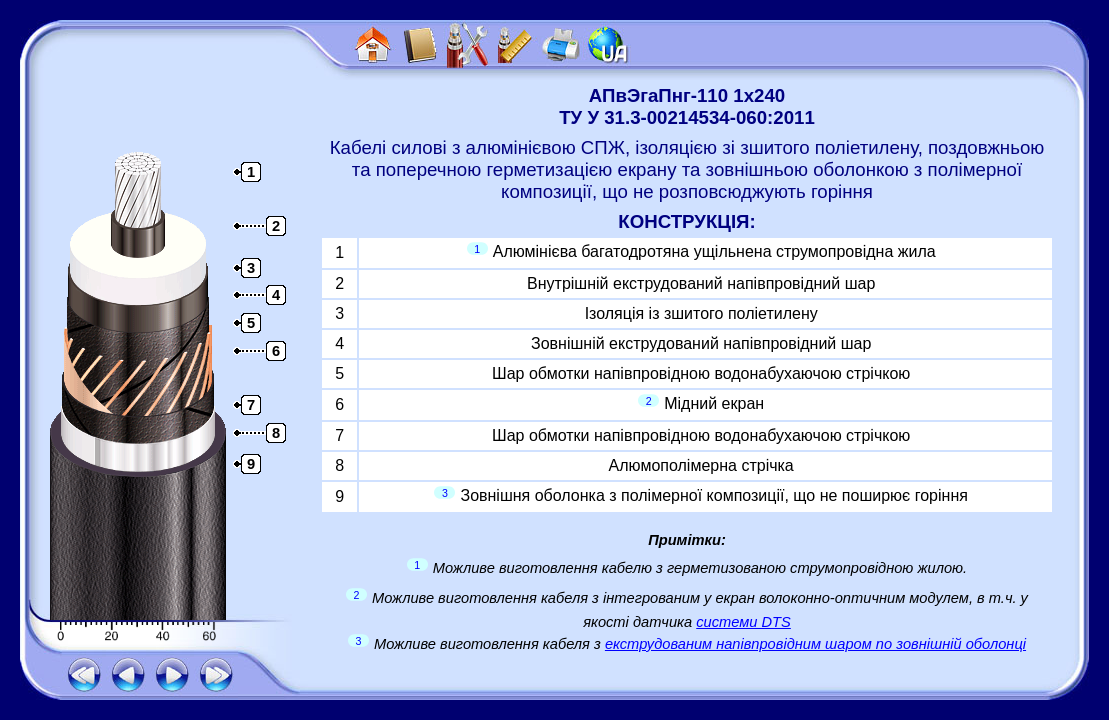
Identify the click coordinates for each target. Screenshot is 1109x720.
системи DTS (743, 622)
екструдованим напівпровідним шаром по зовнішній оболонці (815, 644)
